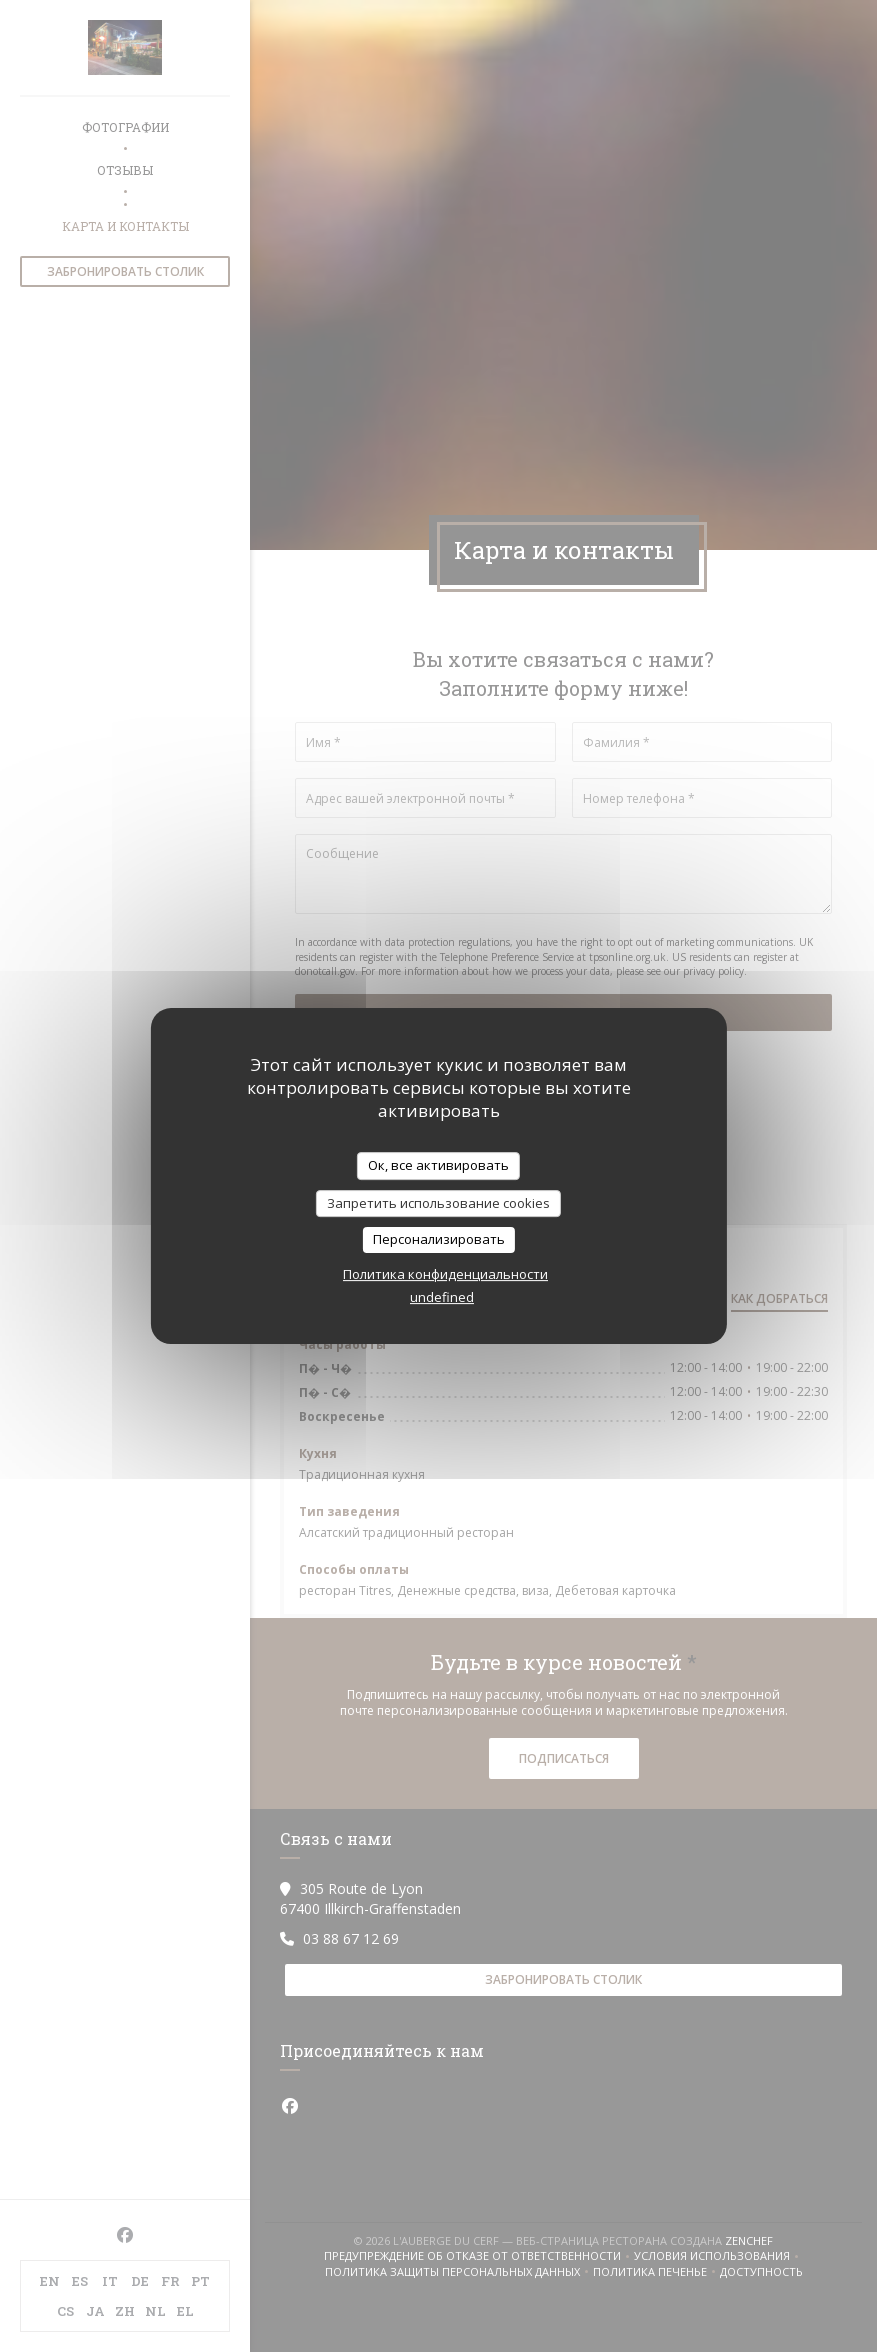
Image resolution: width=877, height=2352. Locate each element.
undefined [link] (442, 1297)
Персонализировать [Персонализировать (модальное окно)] (439, 1239)
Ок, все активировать (438, 1165)
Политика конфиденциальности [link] (445, 1274)
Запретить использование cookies (438, 1203)
